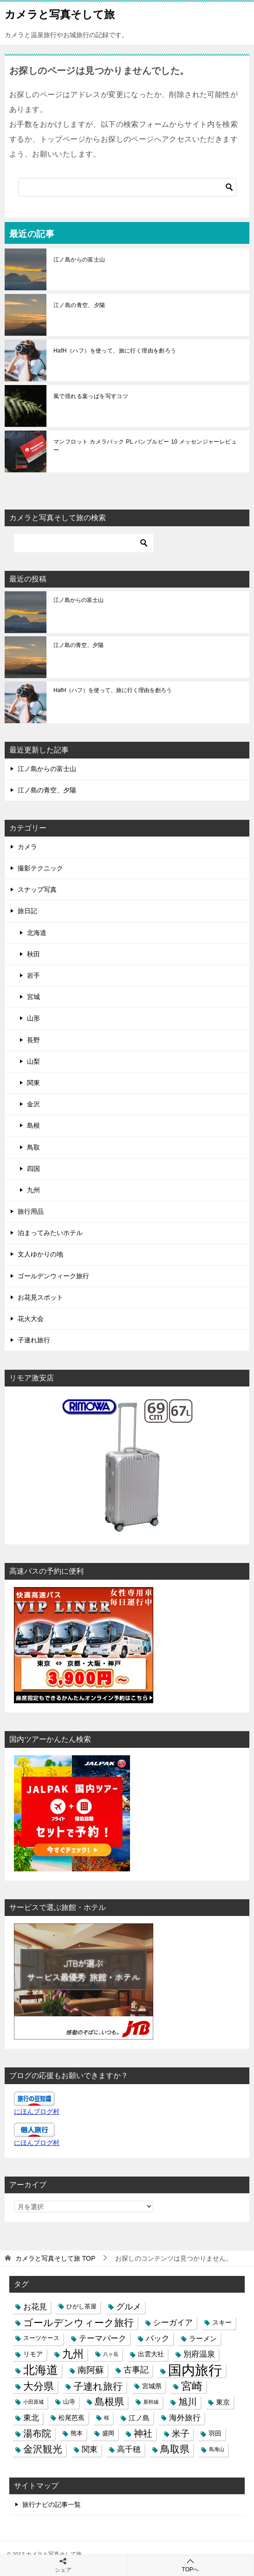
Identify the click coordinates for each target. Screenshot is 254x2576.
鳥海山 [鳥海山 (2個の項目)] (216, 2449)
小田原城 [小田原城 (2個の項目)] (33, 2402)
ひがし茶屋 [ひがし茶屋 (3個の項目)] (81, 2306)
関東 (33, 1082)
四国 (33, 1168)
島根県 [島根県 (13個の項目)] (109, 2401)
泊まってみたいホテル (50, 1232)
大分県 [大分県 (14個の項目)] (38, 2386)
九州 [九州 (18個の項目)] (73, 2354)
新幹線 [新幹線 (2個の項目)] (151, 2402)
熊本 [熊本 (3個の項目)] (77, 2433)
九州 (33, 1190)
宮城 (33, 996)
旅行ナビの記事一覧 (51, 2504)
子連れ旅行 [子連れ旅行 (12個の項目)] (98, 2386)
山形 (33, 1018)
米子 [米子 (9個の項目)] (180, 2434)
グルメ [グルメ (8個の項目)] (128, 2306)
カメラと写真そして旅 (60, 13)
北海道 (36, 932)
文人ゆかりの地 (40, 1254)
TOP (55, 2258)
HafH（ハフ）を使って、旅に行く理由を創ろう (114, 350)
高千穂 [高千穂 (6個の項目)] (129, 2449)
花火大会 (31, 1318)
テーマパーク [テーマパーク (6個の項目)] (102, 2338)
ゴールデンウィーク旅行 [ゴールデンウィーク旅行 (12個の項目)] (78, 2322)
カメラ (27, 846)
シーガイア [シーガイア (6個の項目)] (173, 2322)
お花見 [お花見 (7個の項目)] (35, 2306)
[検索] (127, 187)
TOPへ (191, 2565)
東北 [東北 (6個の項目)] (31, 2417)
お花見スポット (40, 1297)
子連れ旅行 (34, 1340)
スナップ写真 (37, 889)
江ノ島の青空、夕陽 (79, 305)
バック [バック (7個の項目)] (157, 2338)
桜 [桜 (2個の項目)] (106, 2417)
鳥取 (33, 1147)
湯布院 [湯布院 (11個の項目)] (37, 2433)
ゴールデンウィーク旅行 (53, 1276)
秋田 (33, 954)
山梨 (33, 1061)
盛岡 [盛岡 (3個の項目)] (108, 2433)
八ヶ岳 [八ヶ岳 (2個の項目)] (110, 2354)
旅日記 (27, 911)
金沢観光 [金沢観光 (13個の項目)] (42, 2449)
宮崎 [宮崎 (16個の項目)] (191, 2386)
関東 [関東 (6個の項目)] (90, 2449)
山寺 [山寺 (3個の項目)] (69, 2402)
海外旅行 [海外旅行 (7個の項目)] (185, 2417)
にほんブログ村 (36, 2111)
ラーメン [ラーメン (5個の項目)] (203, 2338)
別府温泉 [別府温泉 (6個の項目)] (199, 2354)
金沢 (33, 1104)
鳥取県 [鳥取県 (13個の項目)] (174, 2449)
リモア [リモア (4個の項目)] (33, 2354)
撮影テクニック (40, 868)
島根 (33, 1125)
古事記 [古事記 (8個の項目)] (136, 2369)
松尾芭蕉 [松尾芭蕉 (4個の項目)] (72, 2417)
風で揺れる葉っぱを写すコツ (90, 396)
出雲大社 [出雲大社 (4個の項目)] (151, 2354)
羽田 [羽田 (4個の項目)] (214, 2433)
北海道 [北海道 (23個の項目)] (40, 2369)
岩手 (33, 975)
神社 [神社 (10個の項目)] (143, 2433)
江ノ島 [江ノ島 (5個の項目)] (139, 2418)
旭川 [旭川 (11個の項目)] (187, 2402)
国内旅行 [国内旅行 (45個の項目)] (195, 2370)
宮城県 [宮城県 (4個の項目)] (152, 2386)
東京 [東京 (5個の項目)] (223, 2402)
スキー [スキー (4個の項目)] (222, 2322)
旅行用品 (31, 1211)
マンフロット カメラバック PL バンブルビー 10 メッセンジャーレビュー (145, 445)
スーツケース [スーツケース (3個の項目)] (41, 2338)
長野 (33, 1040)
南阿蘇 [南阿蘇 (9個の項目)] (91, 2370)
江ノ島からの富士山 (79, 259)
